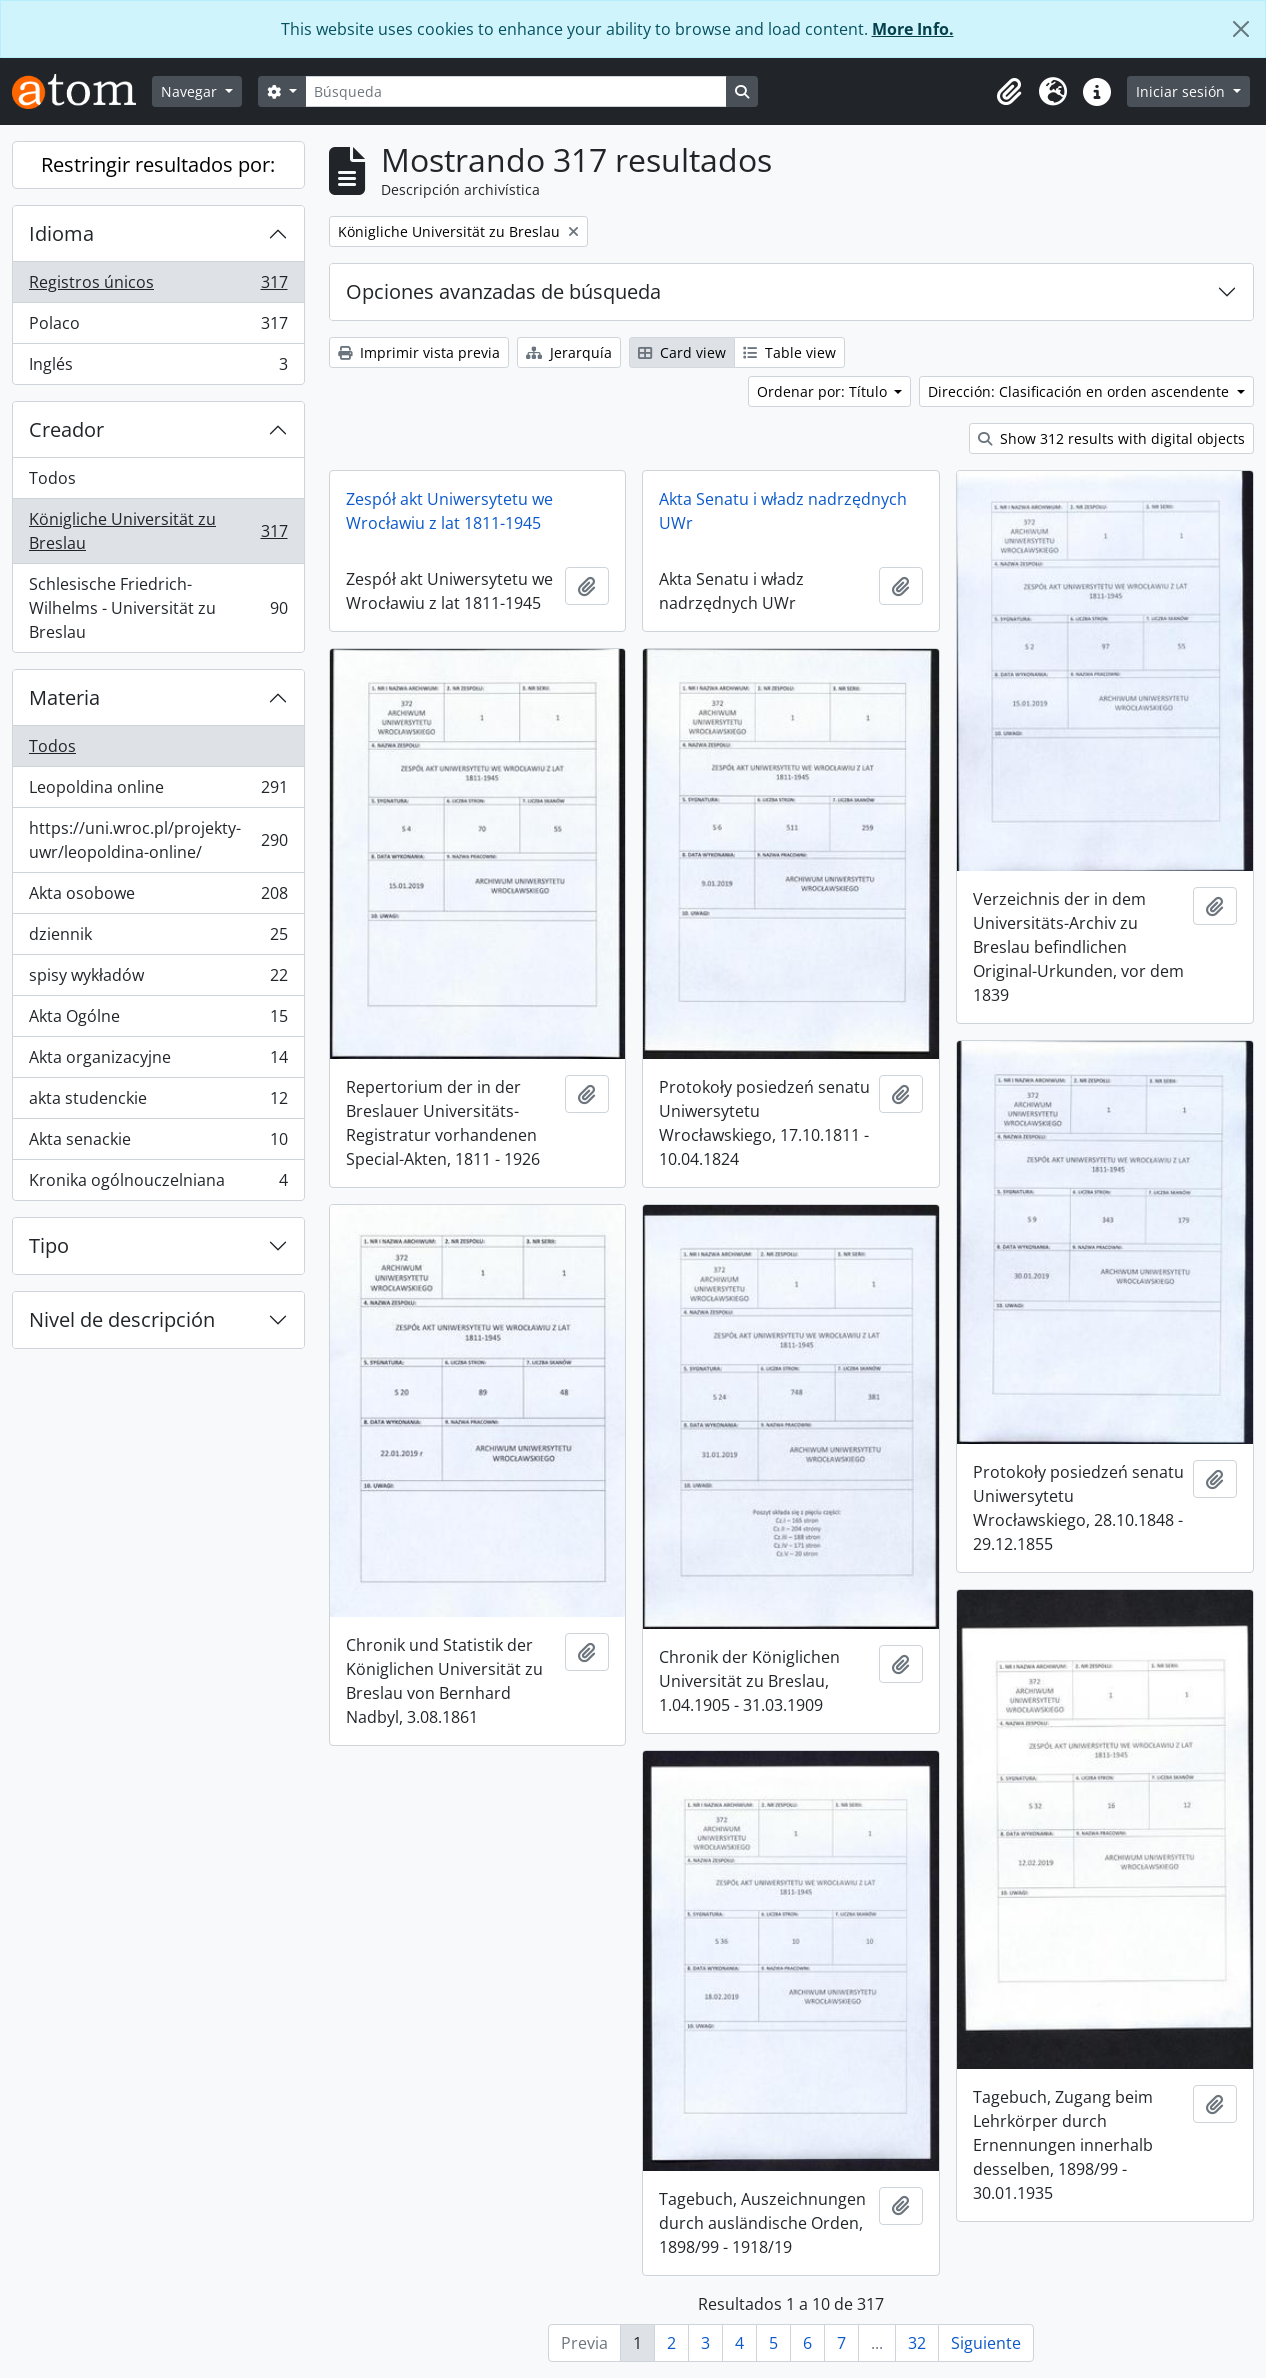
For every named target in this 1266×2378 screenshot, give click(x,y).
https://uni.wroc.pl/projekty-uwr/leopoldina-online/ (158, 840)
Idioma (61, 233)
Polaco (158, 327)
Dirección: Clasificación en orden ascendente (1080, 391)
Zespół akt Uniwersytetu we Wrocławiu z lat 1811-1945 (449, 511)
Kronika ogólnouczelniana (158, 1184)
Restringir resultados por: (158, 164)
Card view (682, 352)
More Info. (913, 29)
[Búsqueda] (516, 91)
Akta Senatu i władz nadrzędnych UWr (783, 511)
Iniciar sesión (1182, 91)
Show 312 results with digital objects (1111, 438)
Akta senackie (158, 1143)
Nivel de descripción (122, 1319)
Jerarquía (569, 352)
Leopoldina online (158, 791)
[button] (1009, 92)
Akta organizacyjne (158, 1061)
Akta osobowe (158, 897)
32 (917, 2343)
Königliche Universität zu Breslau (158, 531)
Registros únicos (158, 286)
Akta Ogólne (158, 1020)
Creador (66, 429)
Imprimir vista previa (419, 352)
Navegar (191, 91)
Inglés (158, 368)
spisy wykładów (158, 979)
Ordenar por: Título (824, 391)
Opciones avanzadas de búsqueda (503, 291)
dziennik (158, 938)
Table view (789, 352)
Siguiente (986, 2343)
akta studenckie (158, 1102)
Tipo (49, 1245)
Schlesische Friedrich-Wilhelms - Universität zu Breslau (158, 608)
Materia (64, 697)
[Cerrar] (1241, 29)
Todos (52, 478)
